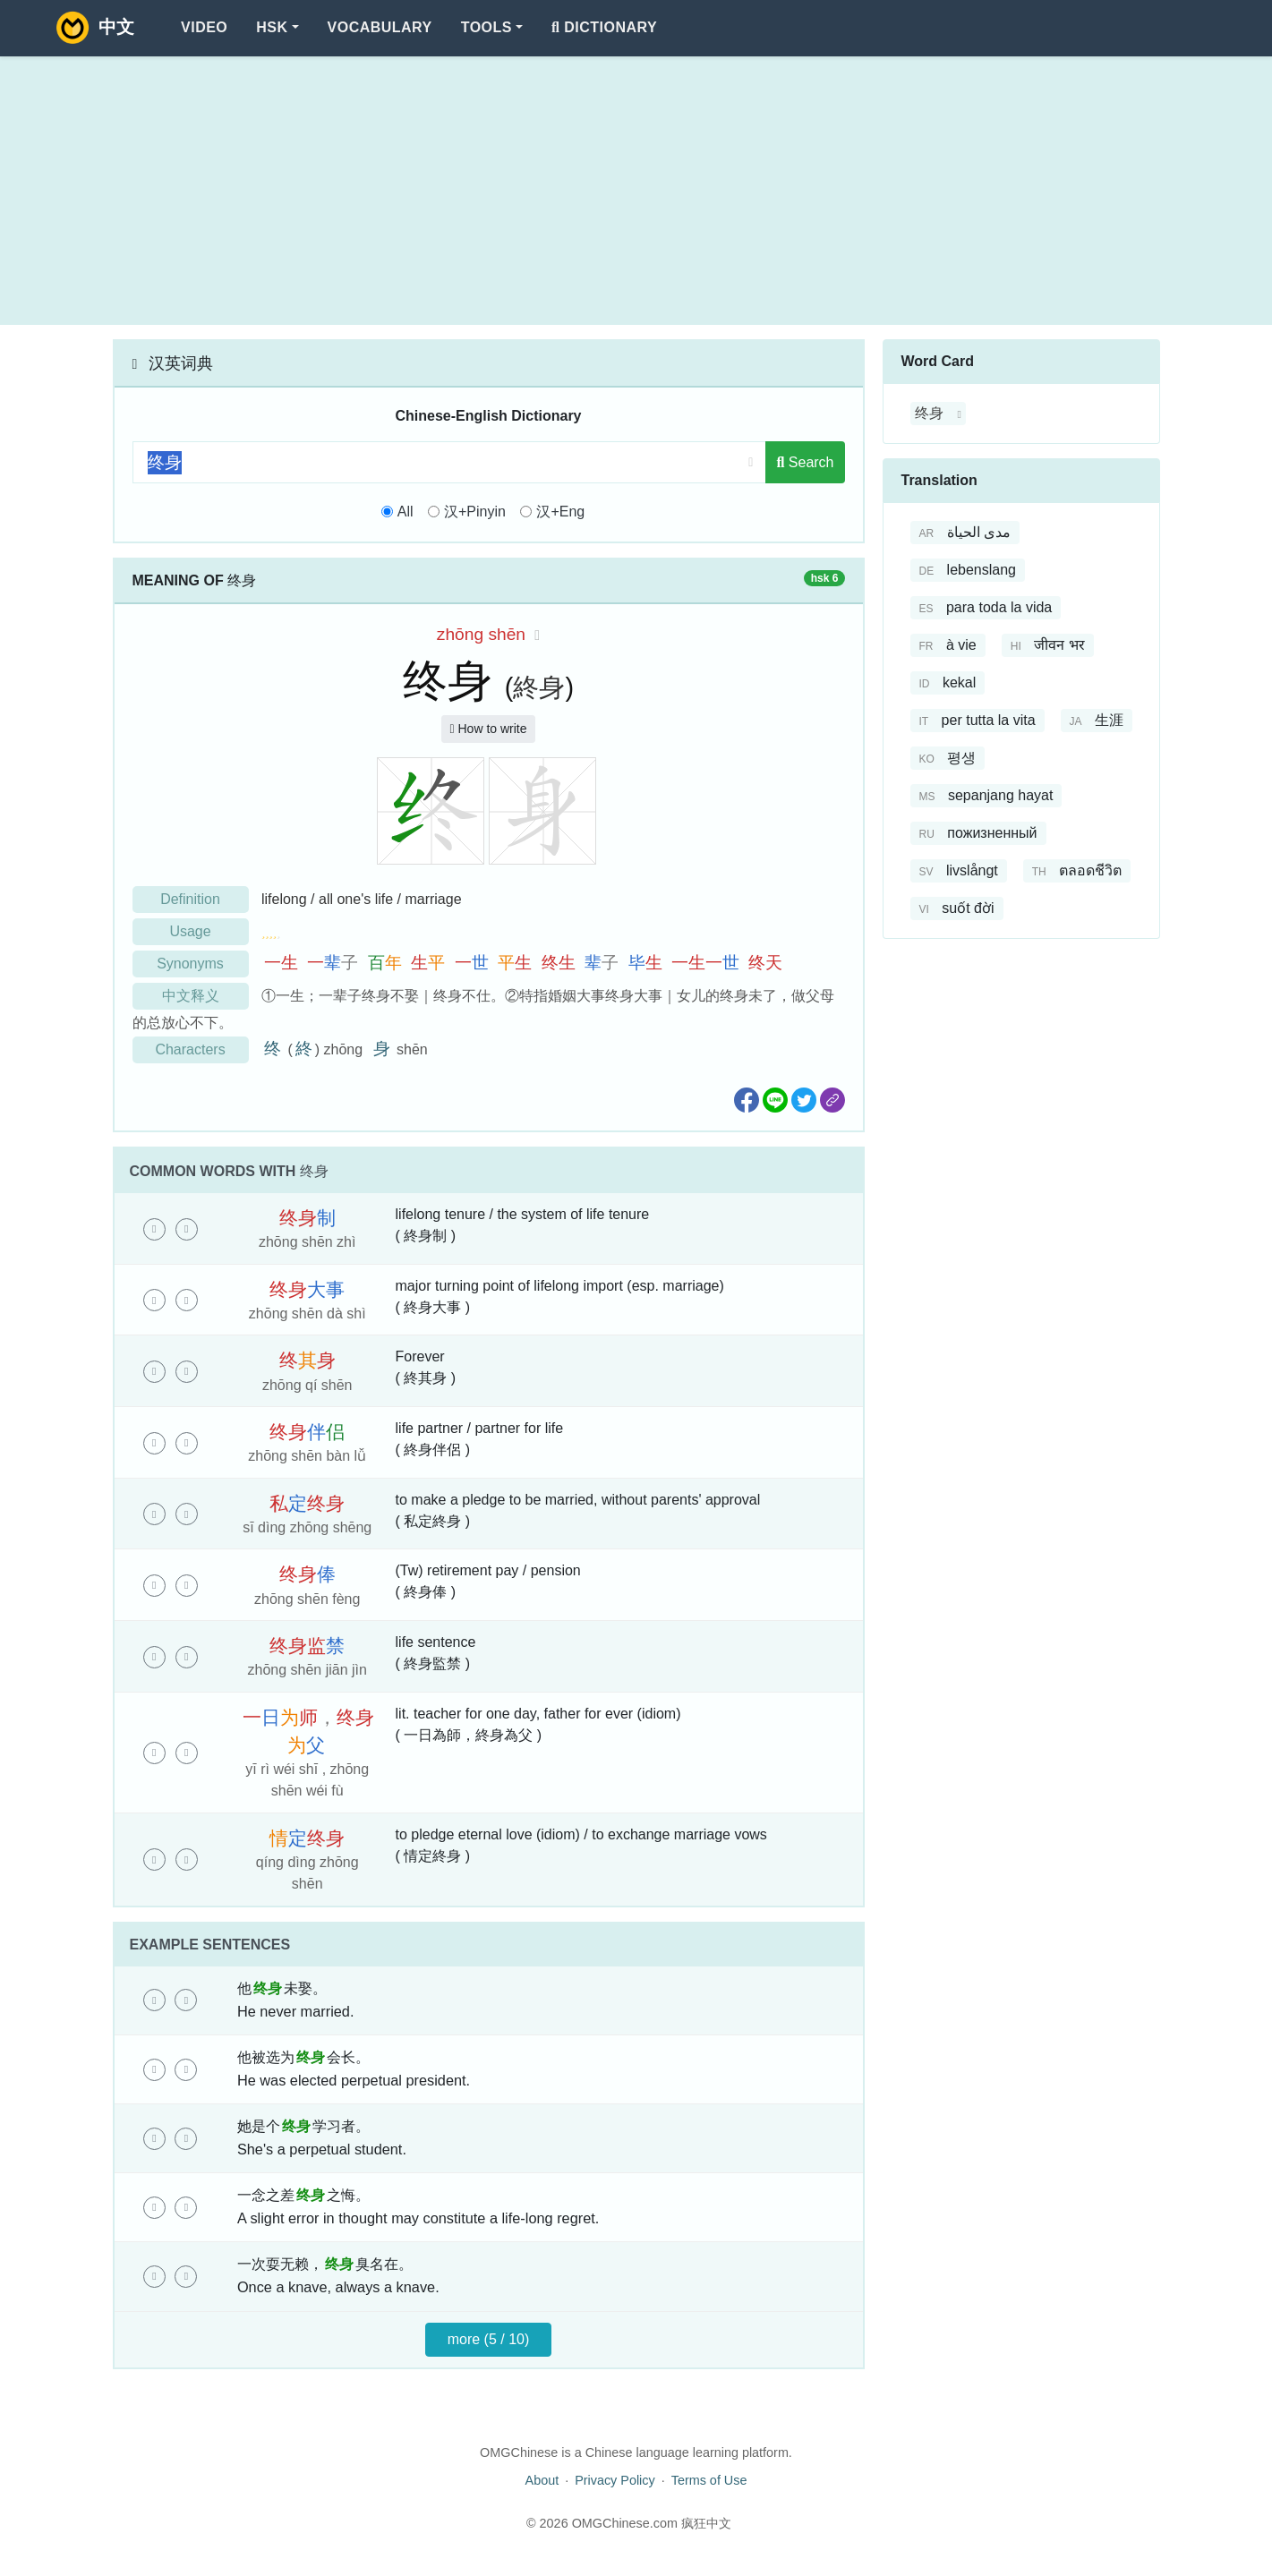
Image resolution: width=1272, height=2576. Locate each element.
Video (204, 27)
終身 (539, 687)
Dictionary (604, 27)
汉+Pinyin (475, 511)
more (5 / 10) (489, 2339)
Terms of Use (709, 2480)
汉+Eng (560, 511)
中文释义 (190, 995)
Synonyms (190, 963)
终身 (929, 413)
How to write (487, 728)
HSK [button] (271, 27)
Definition (190, 899)
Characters (190, 1049)
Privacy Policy (615, 2480)
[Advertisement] (636, 190)
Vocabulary (380, 27)
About (542, 2480)
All (405, 511)
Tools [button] (486, 27)
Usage (189, 931)
